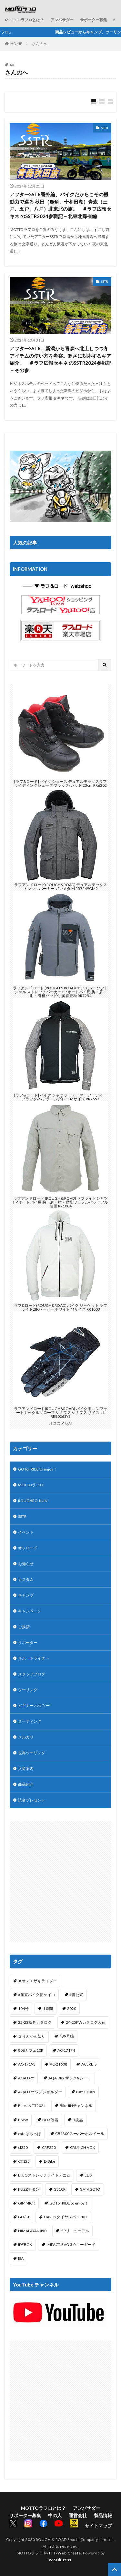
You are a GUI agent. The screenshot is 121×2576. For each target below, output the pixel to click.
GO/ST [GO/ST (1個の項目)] (24, 2216)
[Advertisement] (60, 1881)
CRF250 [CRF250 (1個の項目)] (49, 2147)
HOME (16, 43)
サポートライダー (33, 1658)
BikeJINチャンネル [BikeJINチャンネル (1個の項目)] (76, 2105)
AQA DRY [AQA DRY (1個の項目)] (26, 2078)
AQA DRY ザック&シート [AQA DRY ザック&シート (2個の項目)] (69, 2078)
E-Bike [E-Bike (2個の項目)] (49, 2161)
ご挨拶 (24, 1626)
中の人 (55, 2515)
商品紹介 (26, 1784)
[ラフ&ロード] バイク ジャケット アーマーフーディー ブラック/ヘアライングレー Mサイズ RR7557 (60, 1097)
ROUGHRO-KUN (32, 1500)
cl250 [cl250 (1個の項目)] (23, 2147)
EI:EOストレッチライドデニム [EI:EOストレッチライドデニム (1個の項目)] (44, 2175)
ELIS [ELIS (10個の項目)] (88, 2175)
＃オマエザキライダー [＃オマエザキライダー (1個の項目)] (37, 1980)
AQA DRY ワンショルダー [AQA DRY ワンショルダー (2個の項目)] (40, 2091)
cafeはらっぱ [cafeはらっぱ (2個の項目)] (29, 2133)
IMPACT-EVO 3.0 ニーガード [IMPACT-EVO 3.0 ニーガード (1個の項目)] (71, 2244)
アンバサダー (62, 19)
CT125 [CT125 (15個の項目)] (24, 2161)
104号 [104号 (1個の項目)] (23, 2008)
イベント (26, 1532)
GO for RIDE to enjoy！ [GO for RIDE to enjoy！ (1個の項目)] (68, 2203)
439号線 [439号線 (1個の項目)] (66, 2036)
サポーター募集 (93, 19)
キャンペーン (29, 1611)
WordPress (60, 2559)
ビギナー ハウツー (34, 1705)
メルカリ (26, 1737)
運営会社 (78, 2515)
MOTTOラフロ (31, 1484)
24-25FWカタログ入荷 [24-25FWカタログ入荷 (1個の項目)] (86, 2022)
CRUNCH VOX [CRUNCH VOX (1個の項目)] (82, 2147)
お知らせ (26, 1563)
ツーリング (27, 1689)
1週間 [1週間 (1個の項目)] (48, 2008)
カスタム (26, 1579)
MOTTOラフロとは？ (24, 19)
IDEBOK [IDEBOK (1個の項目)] (25, 2244)
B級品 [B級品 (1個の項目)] (78, 2119)
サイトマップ (98, 2525)
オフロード (27, 1547)
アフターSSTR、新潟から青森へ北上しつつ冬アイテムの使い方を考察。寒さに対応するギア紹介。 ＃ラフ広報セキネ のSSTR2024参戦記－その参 (60, 359)
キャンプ (26, 1595)
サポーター (27, 1642)
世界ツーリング (31, 1752)
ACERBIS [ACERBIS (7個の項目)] (88, 2064)
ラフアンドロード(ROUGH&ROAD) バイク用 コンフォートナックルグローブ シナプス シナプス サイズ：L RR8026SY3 (60, 1412)
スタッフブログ (31, 1674)
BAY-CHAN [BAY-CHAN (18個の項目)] (85, 2091)
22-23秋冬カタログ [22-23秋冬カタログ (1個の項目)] (35, 2022)
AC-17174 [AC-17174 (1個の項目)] (66, 2050)
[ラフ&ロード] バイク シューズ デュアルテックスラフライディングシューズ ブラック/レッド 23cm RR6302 (60, 783)
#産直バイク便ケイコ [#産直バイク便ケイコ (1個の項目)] (36, 1994)
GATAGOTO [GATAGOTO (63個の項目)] (90, 2189)
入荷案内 (26, 1768)
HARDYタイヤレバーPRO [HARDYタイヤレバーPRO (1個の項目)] (65, 2216)
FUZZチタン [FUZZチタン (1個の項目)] (28, 2189)
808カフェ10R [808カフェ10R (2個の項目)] (30, 2050)
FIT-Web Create (65, 2553)
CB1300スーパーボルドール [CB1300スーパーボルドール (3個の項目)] (79, 2133)
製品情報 (103, 2515)
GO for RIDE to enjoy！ (37, 1469)
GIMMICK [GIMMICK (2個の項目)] (26, 2203)
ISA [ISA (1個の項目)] (21, 2258)
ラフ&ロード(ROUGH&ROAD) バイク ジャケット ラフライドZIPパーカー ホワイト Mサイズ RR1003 (60, 1307)
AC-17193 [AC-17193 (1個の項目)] (26, 2064)
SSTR (104, 128)
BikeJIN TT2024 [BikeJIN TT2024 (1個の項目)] (31, 2105)
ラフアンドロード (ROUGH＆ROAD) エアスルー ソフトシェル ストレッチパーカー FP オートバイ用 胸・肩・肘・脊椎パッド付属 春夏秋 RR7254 (60, 991)
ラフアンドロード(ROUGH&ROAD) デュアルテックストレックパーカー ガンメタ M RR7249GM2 (60, 886)
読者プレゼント (31, 1800)
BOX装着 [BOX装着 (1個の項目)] (50, 2119)
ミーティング (29, 1721)
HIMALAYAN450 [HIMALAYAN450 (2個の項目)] (32, 2230)
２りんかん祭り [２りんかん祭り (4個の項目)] (31, 2036)
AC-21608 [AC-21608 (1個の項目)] (58, 2064)
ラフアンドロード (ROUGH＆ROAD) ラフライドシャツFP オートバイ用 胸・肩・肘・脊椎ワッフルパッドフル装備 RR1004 (60, 1202)
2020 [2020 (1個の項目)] (71, 2008)
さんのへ (39, 43)
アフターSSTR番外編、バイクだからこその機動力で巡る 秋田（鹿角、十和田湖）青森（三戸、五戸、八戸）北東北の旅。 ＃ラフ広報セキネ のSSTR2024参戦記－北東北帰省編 (60, 205)
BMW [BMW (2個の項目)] (23, 2119)
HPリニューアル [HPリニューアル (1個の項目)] (75, 2230)
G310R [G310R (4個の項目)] (60, 2189)
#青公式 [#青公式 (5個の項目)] (76, 1994)
